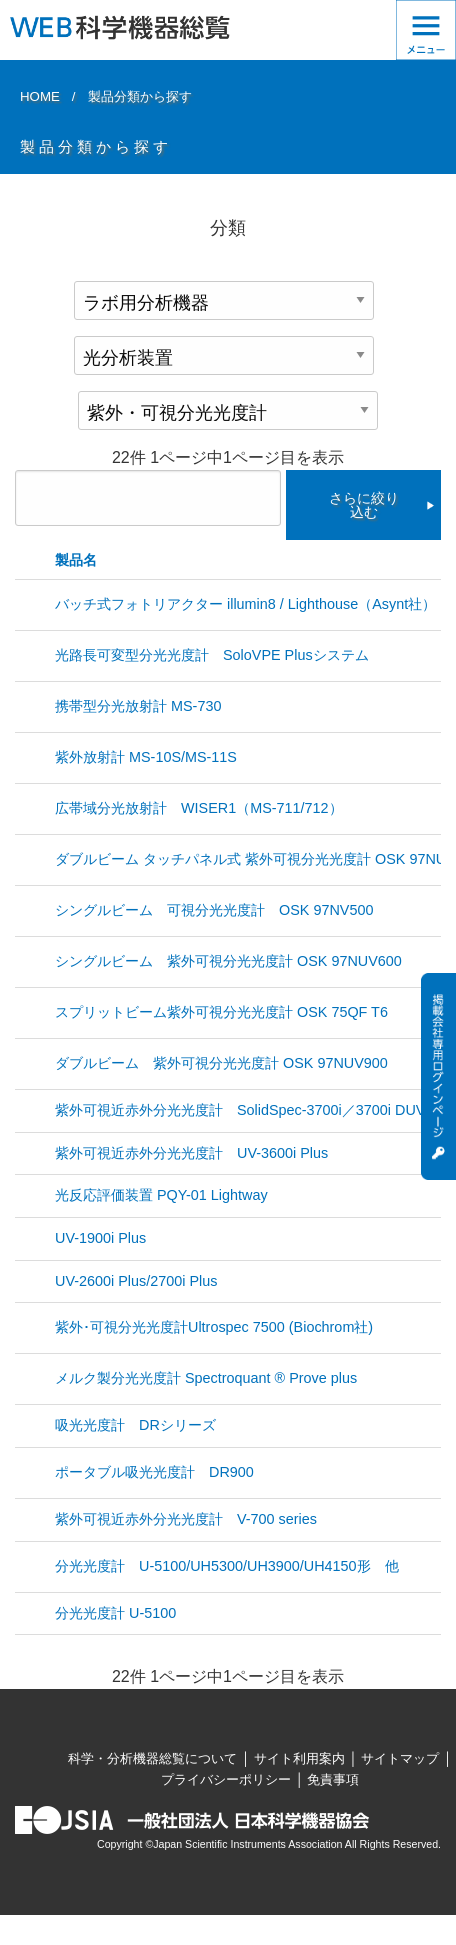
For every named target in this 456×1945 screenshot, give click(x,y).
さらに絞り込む (364, 505)
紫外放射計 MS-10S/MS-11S (146, 757)
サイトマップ (400, 1758)
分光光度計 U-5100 (115, 1613)
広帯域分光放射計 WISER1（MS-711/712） (199, 808)
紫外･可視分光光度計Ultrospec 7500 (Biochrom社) (214, 1327)
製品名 (76, 560)
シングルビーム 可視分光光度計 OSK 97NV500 (221, 910)
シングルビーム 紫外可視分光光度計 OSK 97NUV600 (228, 961)
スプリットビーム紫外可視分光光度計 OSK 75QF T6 (221, 1012)
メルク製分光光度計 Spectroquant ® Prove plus (206, 1378)
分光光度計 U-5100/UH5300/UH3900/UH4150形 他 (227, 1566)
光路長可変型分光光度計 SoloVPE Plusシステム (212, 655)
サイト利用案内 (299, 1758)
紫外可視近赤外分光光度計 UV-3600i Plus (191, 1153)
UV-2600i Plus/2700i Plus (136, 1281)
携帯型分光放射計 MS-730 (138, 706)
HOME (40, 96)
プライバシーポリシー (226, 1779)
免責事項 (333, 1779)
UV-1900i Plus (100, 1238)
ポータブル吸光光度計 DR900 (154, 1472)
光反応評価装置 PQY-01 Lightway (161, 1195)
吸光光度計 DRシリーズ (135, 1425)
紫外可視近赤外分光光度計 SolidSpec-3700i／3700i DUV (240, 1110)
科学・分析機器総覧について (152, 1758)
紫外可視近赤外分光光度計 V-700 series (186, 1519)
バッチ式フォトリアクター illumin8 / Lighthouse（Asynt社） (245, 604)
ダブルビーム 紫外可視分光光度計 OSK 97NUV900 (221, 1063)
